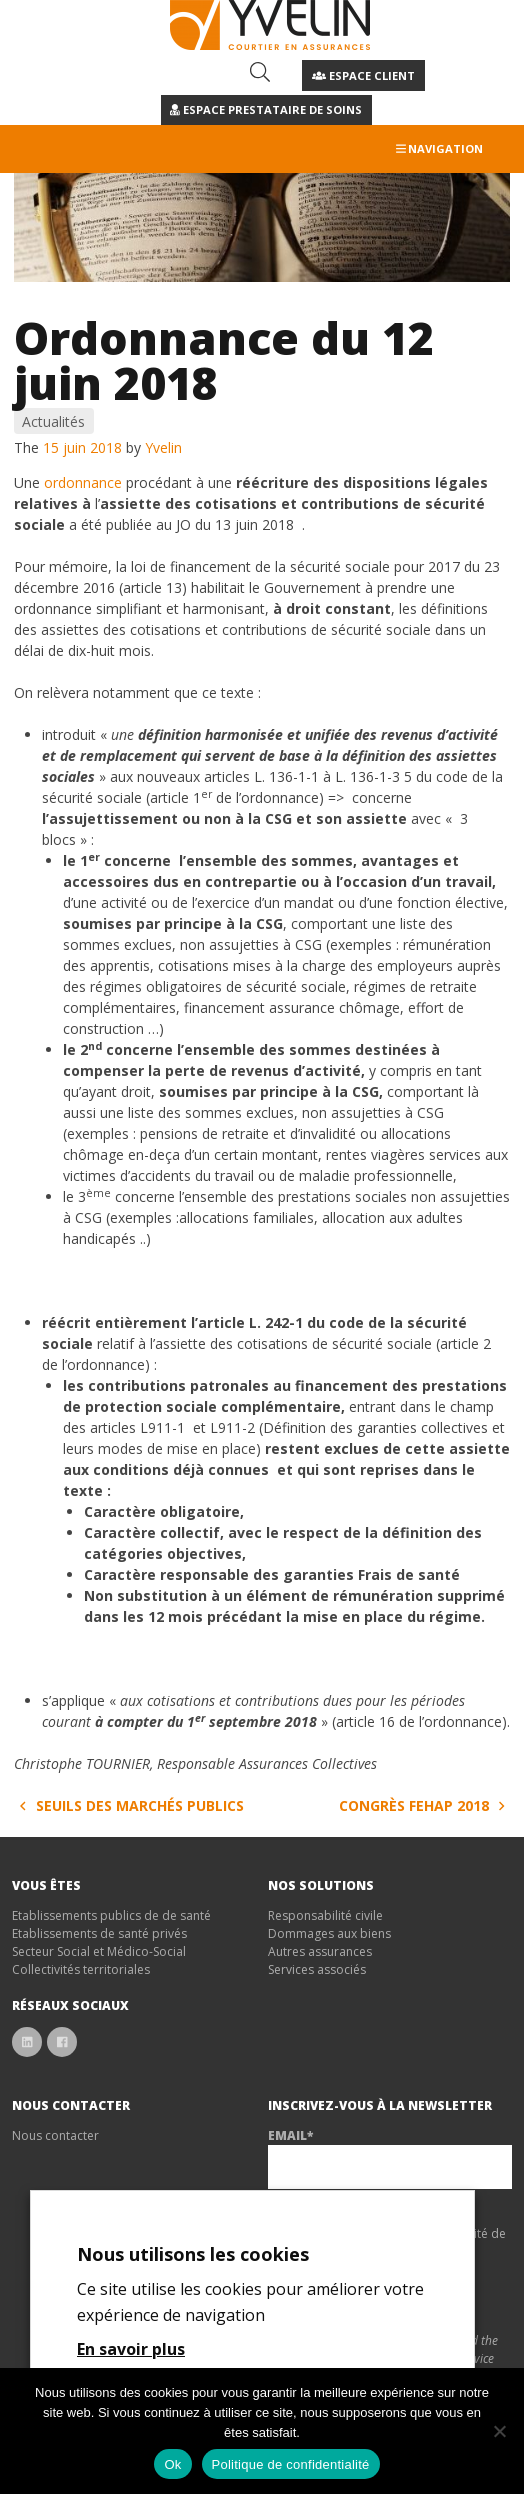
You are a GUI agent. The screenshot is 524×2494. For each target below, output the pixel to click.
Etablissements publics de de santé (111, 1915)
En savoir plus (131, 2349)
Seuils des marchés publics (129, 1805)
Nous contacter (55, 2135)
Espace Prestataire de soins (266, 109)
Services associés (317, 1969)
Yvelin (163, 447)
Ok (172, 2464)
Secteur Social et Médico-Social (99, 1951)
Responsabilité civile (325, 1915)
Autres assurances (320, 1951)
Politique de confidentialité (291, 2464)
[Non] (499, 2431)
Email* (290, 2135)
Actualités (53, 421)
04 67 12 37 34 (169, 74)
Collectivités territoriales (81, 1969)
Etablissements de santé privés (99, 1933)
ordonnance (83, 482)
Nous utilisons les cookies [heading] (193, 2254)
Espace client (363, 75)
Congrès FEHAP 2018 (425, 1805)
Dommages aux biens (329, 1933)
